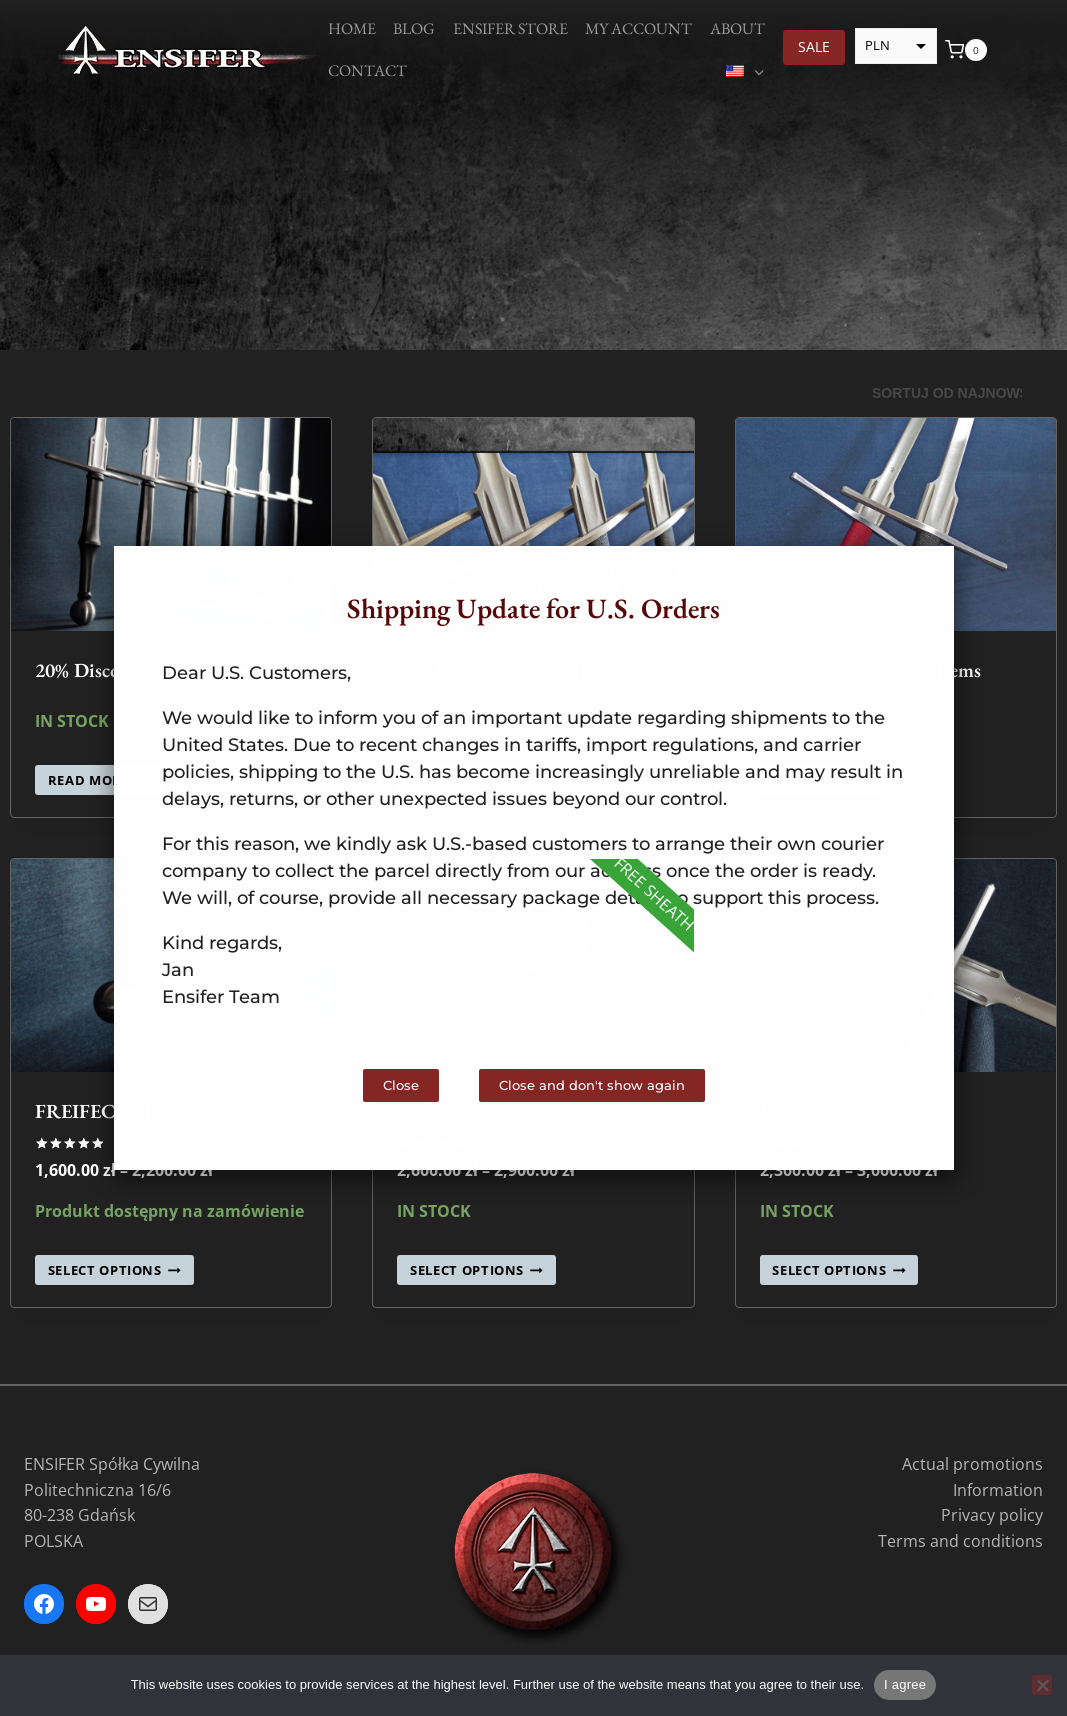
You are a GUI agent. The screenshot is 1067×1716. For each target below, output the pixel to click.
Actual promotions (972, 1464)
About (737, 28)
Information (998, 1490)
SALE (814, 46)
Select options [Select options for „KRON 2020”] (838, 1270)
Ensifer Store (510, 28)
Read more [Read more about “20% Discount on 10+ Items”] (98, 780)
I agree (905, 1684)
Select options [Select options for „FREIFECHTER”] (114, 1270)
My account (638, 28)
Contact (367, 70)
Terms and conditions (960, 1541)
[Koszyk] (966, 50)
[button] (921, 578)
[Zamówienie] (957, 394)
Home (352, 28)
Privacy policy (992, 1515)
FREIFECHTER (103, 1111)
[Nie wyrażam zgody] (1042, 1685)
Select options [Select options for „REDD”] (476, 1270)
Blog (414, 28)
